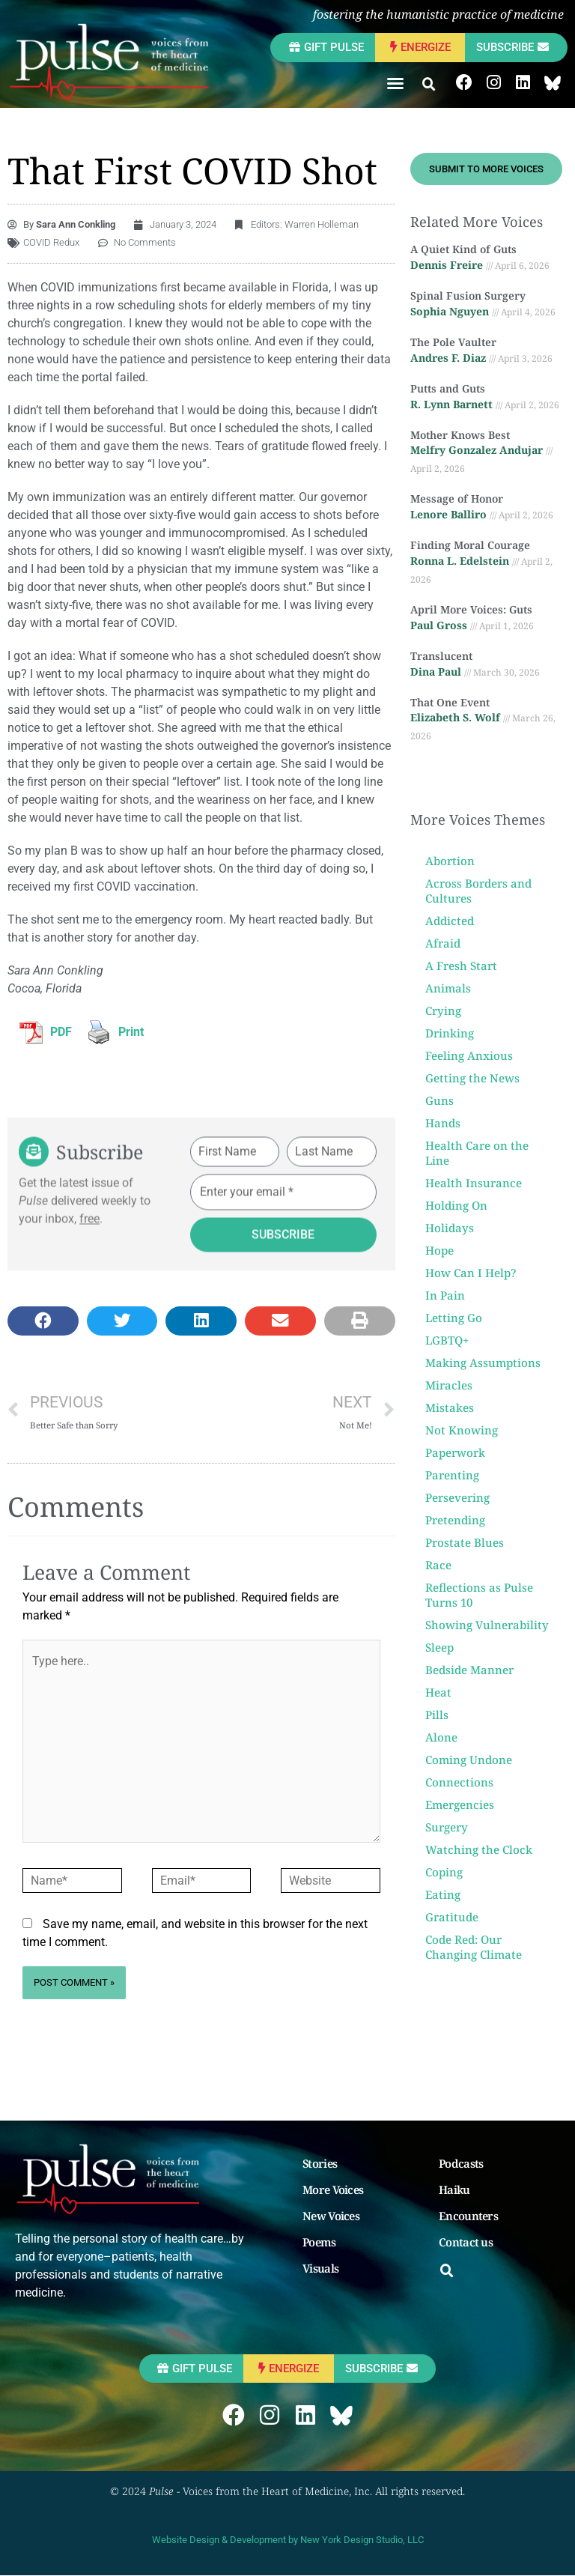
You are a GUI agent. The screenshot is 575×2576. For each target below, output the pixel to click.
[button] (395, 83)
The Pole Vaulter (453, 342)
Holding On (456, 1205)
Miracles (448, 1385)
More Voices (332, 2189)
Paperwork (455, 1452)
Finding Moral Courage (470, 545)
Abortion (450, 860)
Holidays (449, 1227)
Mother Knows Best (460, 435)
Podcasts (461, 2163)
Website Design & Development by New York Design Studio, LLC (288, 2540)
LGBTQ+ (447, 1340)
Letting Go (453, 1317)
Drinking (449, 1032)
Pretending (455, 1519)
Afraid (442, 943)
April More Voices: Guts (471, 609)
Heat (438, 1692)
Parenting (452, 1474)
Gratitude (451, 1916)
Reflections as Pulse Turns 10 (479, 1595)
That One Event (450, 702)
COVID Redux (51, 242)
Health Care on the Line (477, 1153)
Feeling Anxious (469, 1055)
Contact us (466, 2241)
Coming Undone (468, 1759)
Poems (319, 2241)
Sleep (439, 1647)
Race (438, 1564)
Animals (448, 988)
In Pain (445, 1295)
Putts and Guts (447, 388)
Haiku (454, 2189)
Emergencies (459, 1804)
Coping (444, 1871)
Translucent (441, 656)
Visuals (320, 2268)
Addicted (449, 920)
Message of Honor (456, 498)
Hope (439, 1250)
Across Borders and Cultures (478, 891)
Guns (439, 1100)
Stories (319, 2163)
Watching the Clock (478, 1849)
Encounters (468, 2215)
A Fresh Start (461, 965)
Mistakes (449, 1407)
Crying (443, 1010)
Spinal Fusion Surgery (468, 295)
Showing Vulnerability (487, 1624)
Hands (442, 1122)
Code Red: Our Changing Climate (473, 1947)
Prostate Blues (464, 1542)
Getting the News (472, 1077)
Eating (442, 1894)
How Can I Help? (470, 1272)
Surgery (446, 1826)
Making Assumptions (483, 1362)
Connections (459, 1782)
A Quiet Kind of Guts (463, 249)
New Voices (330, 2215)
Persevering (457, 1497)
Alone (441, 1737)
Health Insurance (473, 1182)
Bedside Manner (469, 1669)
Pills (436, 1714)
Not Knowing (461, 1429)
